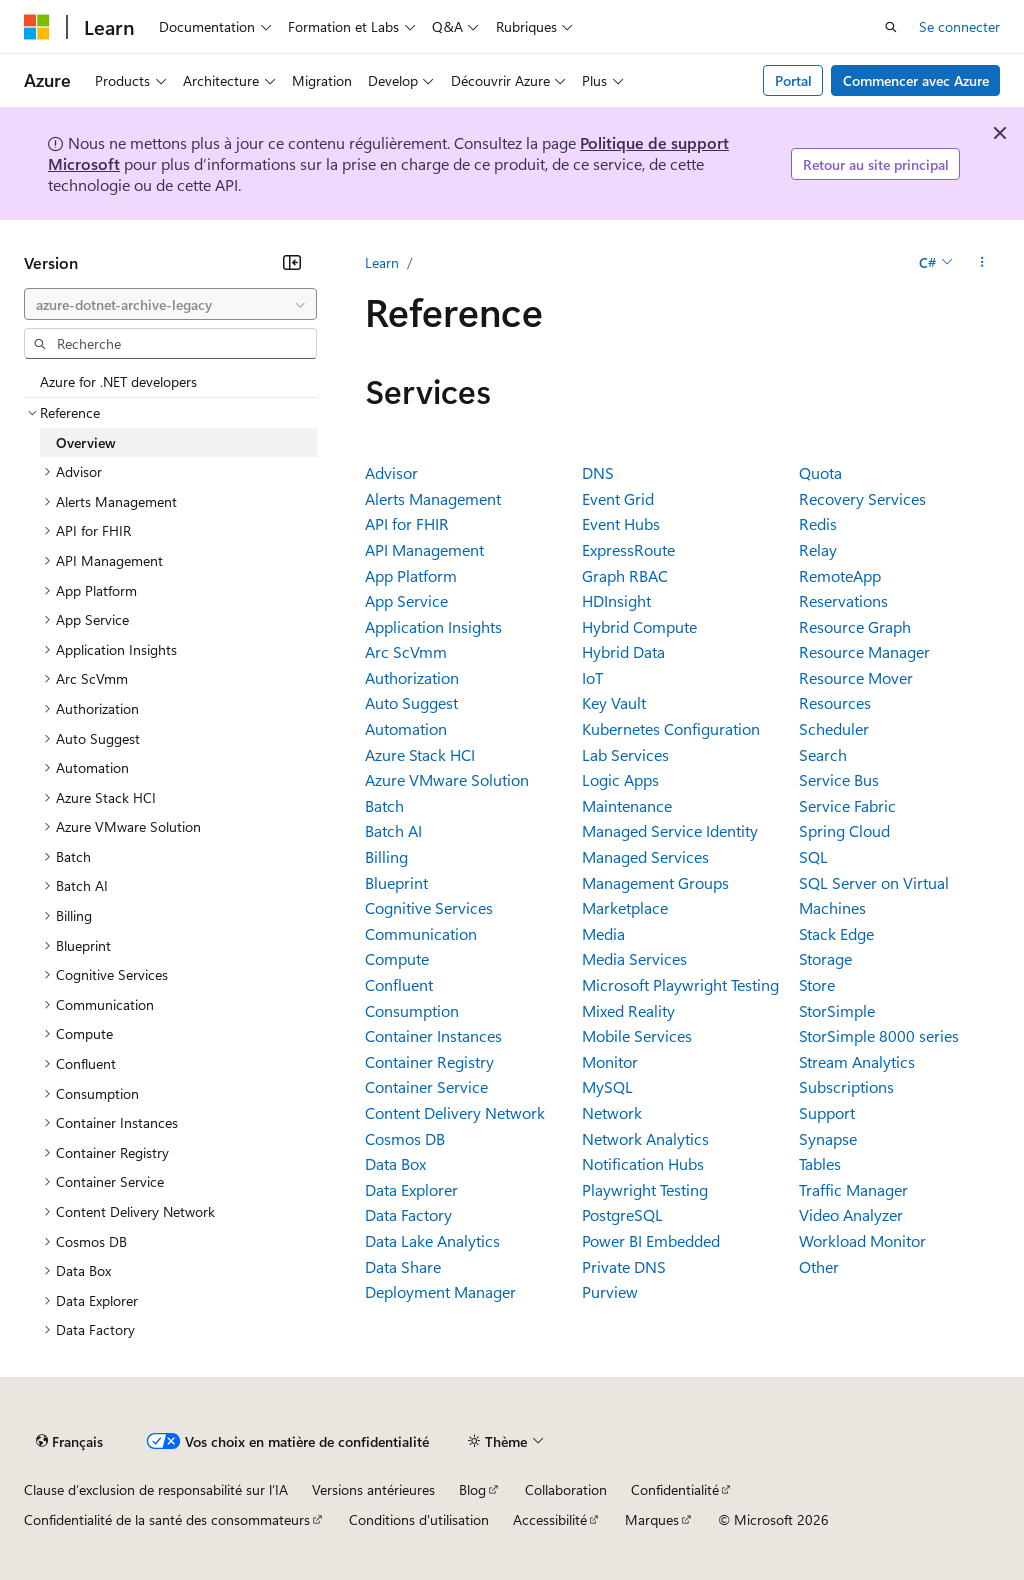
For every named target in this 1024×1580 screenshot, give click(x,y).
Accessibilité (550, 1519)
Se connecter (959, 26)
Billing (386, 856)
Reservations (843, 600)
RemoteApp (840, 575)
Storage (825, 958)
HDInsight (616, 600)
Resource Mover (856, 677)
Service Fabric (847, 805)
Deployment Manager (440, 1291)
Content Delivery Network (455, 1112)
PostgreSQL (622, 1214)
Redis (818, 523)
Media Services (634, 958)
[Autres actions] (982, 263)
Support (827, 1112)
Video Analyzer (851, 1214)
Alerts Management (433, 498)
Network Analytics (645, 1138)
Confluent (399, 984)
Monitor (610, 1061)
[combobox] (170, 304)
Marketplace (625, 907)
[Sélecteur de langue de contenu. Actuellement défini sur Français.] (69, 1442)
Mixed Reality (628, 1010)
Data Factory (408, 1214)
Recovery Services (862, 498)
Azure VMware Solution (447, 779)
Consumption (412, 1010)
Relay (818, 549)
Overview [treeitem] (86, 442)
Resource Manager (864, 651)
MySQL (607, 1086)
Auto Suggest (411, 702)
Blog (472, 1489)
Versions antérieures (373, 1489)
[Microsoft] (37, 27)
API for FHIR (407, 523)
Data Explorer (411, 1189)
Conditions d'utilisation (419, 1519)
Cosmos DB (405, 1138)
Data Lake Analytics (432, 1240)
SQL (813, 856)
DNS (598, 472)
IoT (592, 677)
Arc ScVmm (406, 651)
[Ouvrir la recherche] (891, 27)
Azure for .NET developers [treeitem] (118, 381)
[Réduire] (292, 262)
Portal (793, 80)
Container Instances (433, 1035)
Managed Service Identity (670, 830)
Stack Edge (836, 933)
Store (817, 984)
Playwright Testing (645, 1189)
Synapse (828, 1138)
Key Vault (614, 702)
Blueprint (396, 882)
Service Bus (839, 779)
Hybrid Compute (639, 626)
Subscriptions (846, 1086)
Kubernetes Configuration (671, 728)
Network (612, 1112)
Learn (382, 262)
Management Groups (655, 882)
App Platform (411, 575)
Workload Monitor (862, 1240)
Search (823, 754)
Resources (835, 702)
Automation (406, 728)
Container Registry (429, 1061)
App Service (406, 600)
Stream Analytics (857, 1061)
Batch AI (393, 830)
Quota (820, 472)
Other (819, 1266)
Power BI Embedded (651, 1240)
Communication (421, 933)
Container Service (426, 1086)
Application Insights (433, 626)
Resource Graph (855, 626)
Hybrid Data (623, 651)
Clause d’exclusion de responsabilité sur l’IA (156, 1489)
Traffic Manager (853, 1189)
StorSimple (837, 1010)
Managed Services (645, 856)
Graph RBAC (625, 575)
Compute (397, 958)
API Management (424, 549)
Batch (384, 805)
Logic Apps (620, 779)
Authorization (412, 677)
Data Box (395, 1163)
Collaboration (566, 1489)
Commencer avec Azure (916, 80)
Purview (610, 1291)
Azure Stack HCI (420, 754)
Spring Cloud (844, 830)
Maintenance (627, 805)
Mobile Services (637, 1035)
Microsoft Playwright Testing (680, 984)
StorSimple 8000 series (879, 1035)
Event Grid (618, 498)
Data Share (403, 1266)
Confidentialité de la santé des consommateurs (167, 1519)
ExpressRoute (628, 549)
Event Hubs (621, 523)
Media (603, 933)
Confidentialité (675, 1489)
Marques (652, 1519)
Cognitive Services (429, 907)
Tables (820, 1163)
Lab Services (625, 754)
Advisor (391, 472)
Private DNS (624, 1266)
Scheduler (834, 728)
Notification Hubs (643, 1163)
